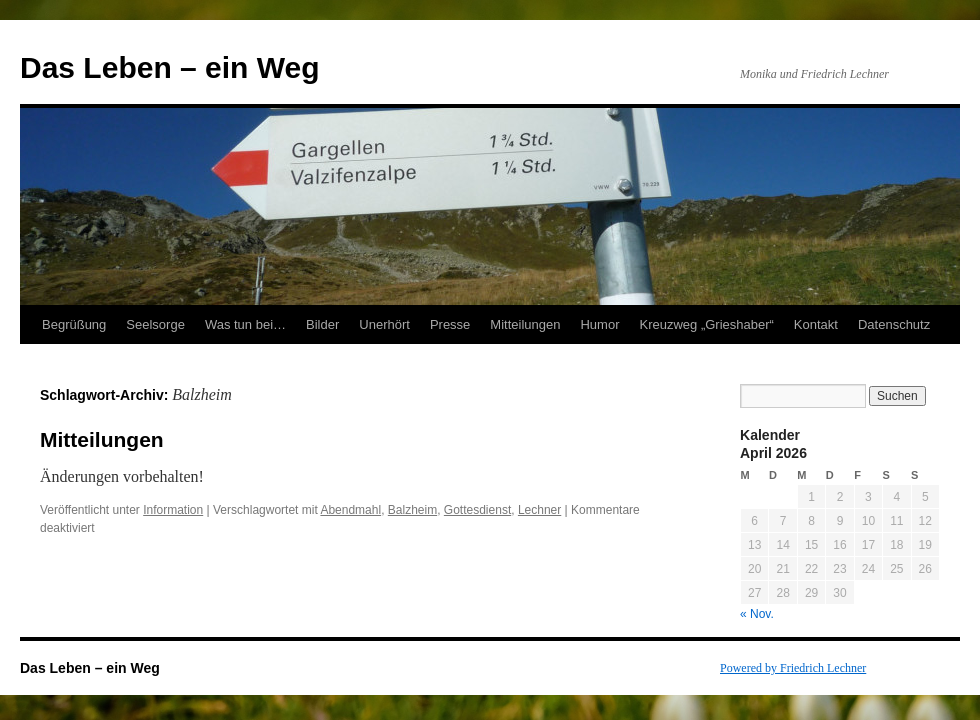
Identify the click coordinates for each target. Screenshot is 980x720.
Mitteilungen (525, 324)
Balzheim (412, 510)
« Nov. (757, 614)
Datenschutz (894, 324)
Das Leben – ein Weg (170, 67)
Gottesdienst (477, 510)
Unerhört (384, 324)
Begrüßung (74, 324)
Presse (450, 324)
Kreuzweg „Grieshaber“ (706, 324)
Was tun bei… (245, 324)
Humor (599, 324)
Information (173, 510)
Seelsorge (155, 324)
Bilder (322, 324)
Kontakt (816, 324)
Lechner (539, 510)
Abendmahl (350, 510)
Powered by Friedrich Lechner (793, 668)
